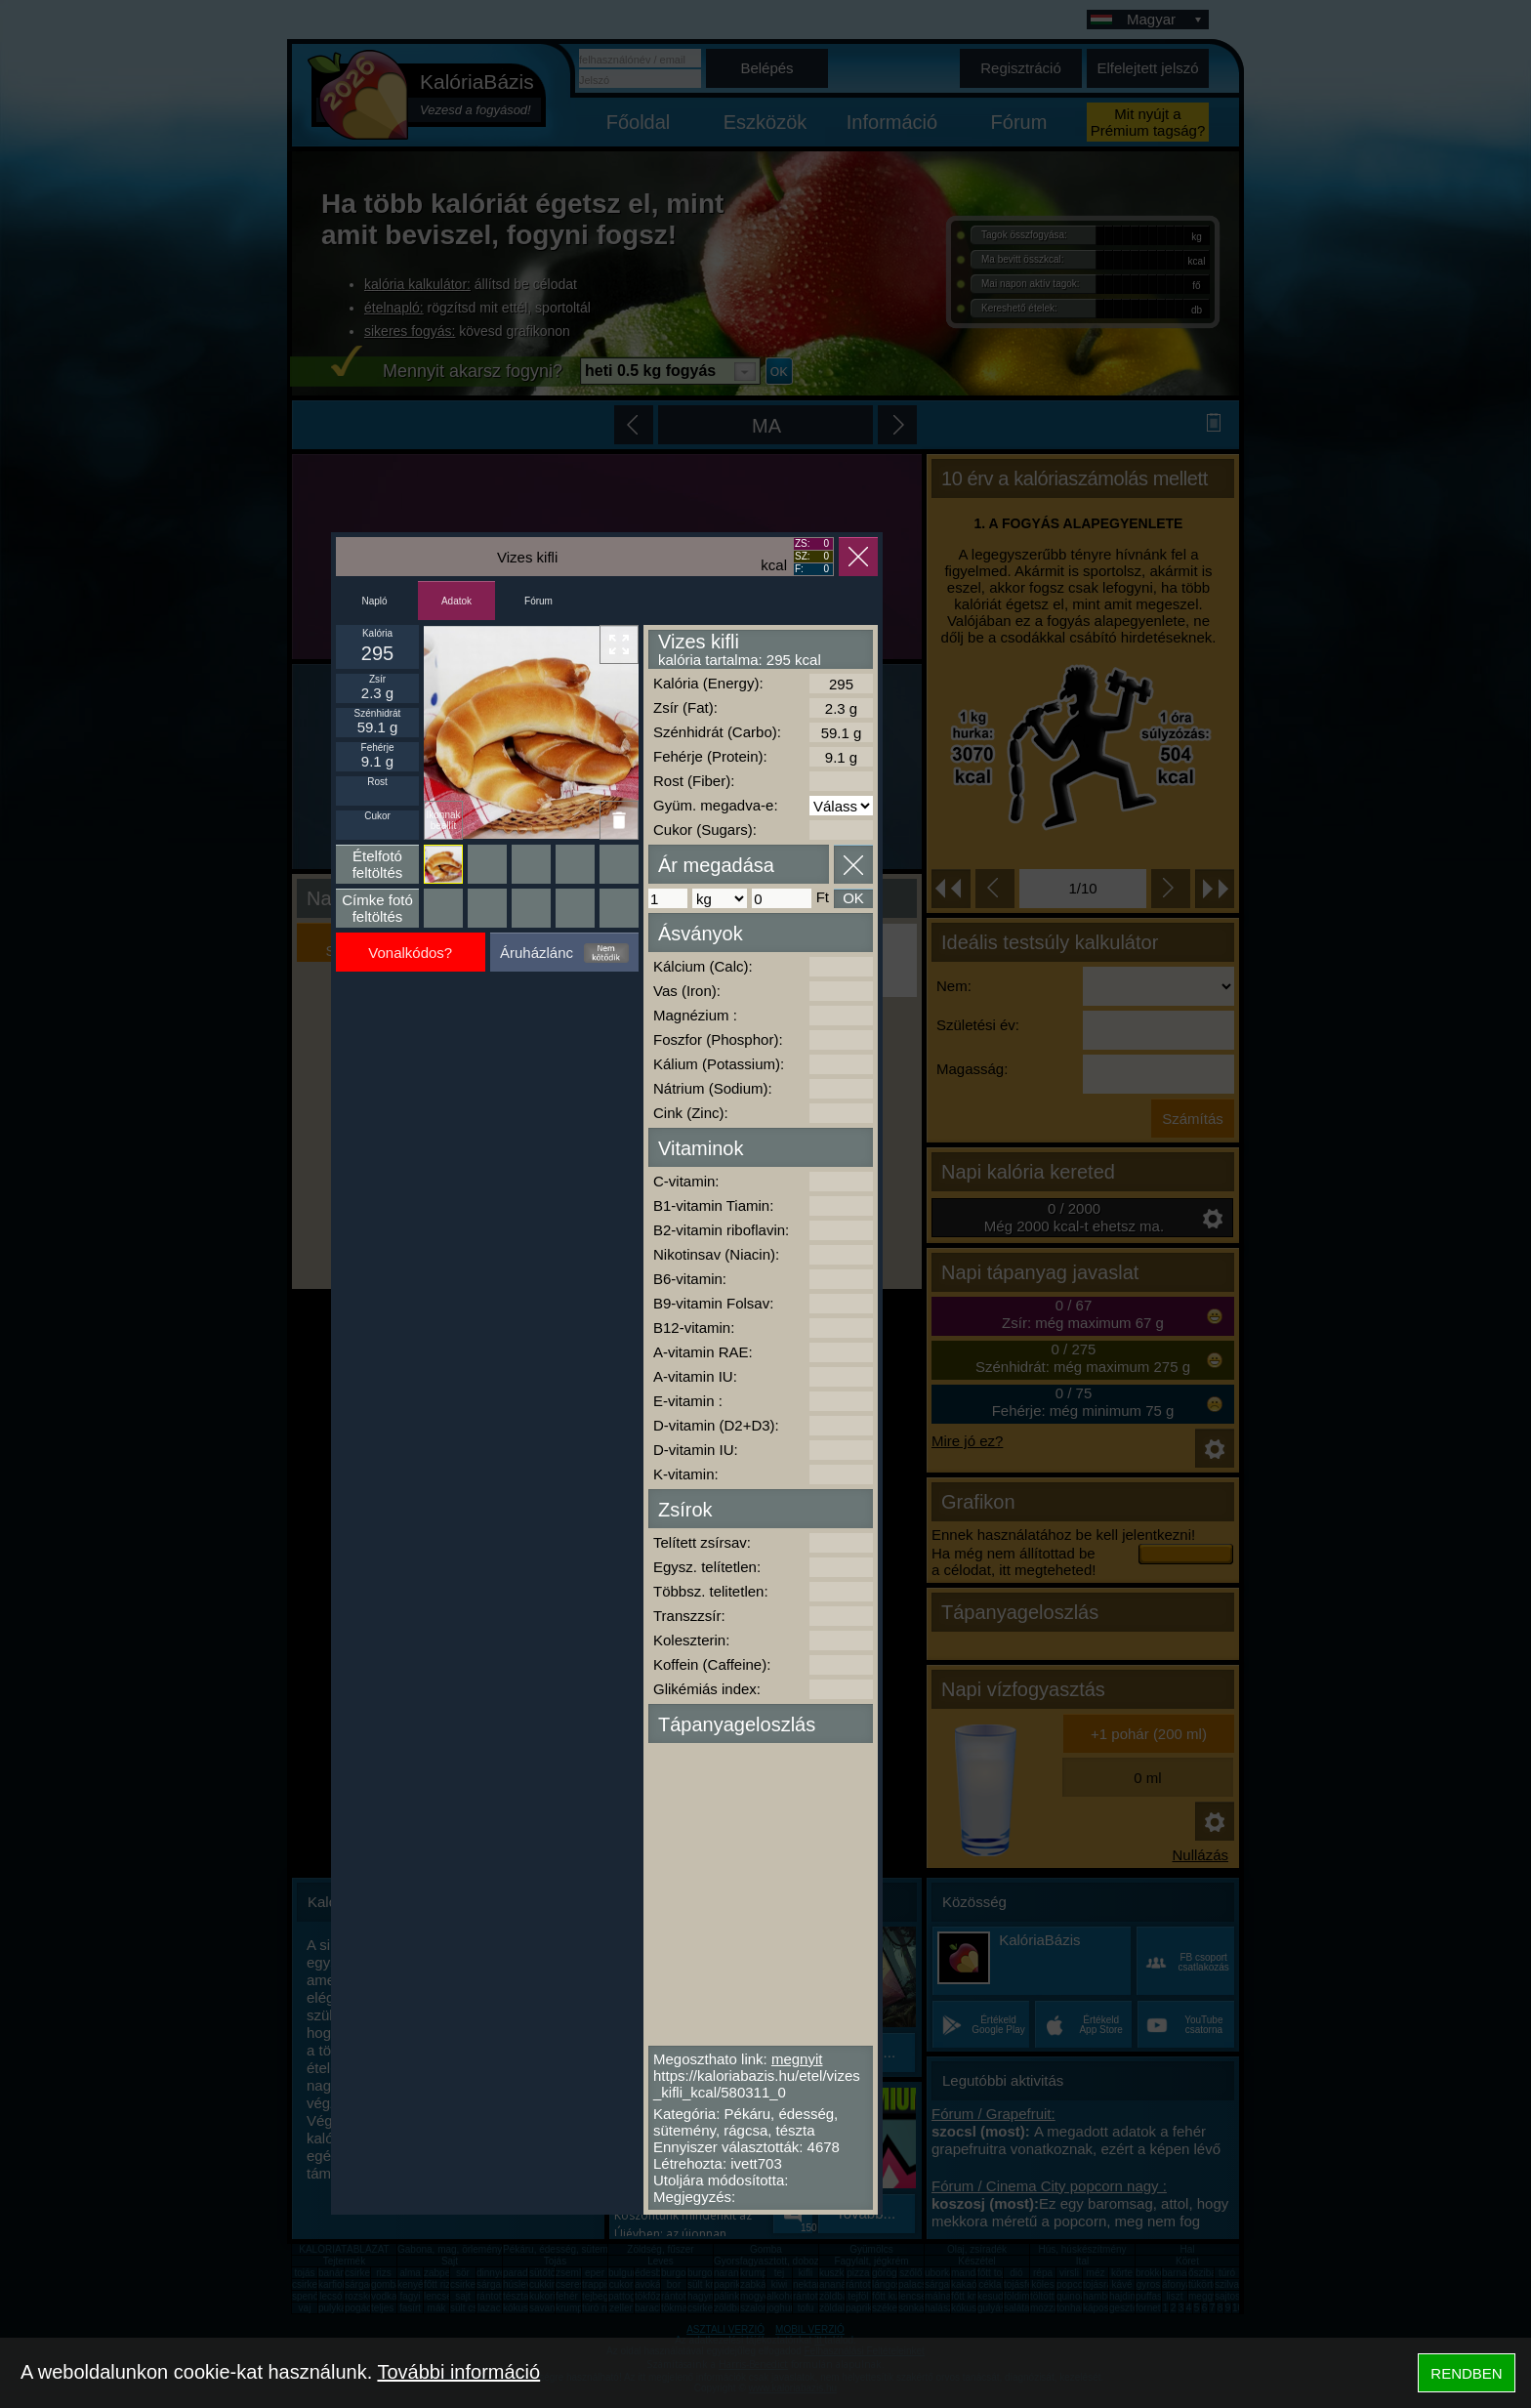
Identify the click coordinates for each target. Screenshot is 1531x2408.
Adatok (456, 601)
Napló (374, 601)
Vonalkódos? (410, 952)
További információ (458, 2372)
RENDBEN (1466, 2373)
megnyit (797, 2059)
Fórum (538, 601)
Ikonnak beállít (443, 820)
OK (853, 898)
